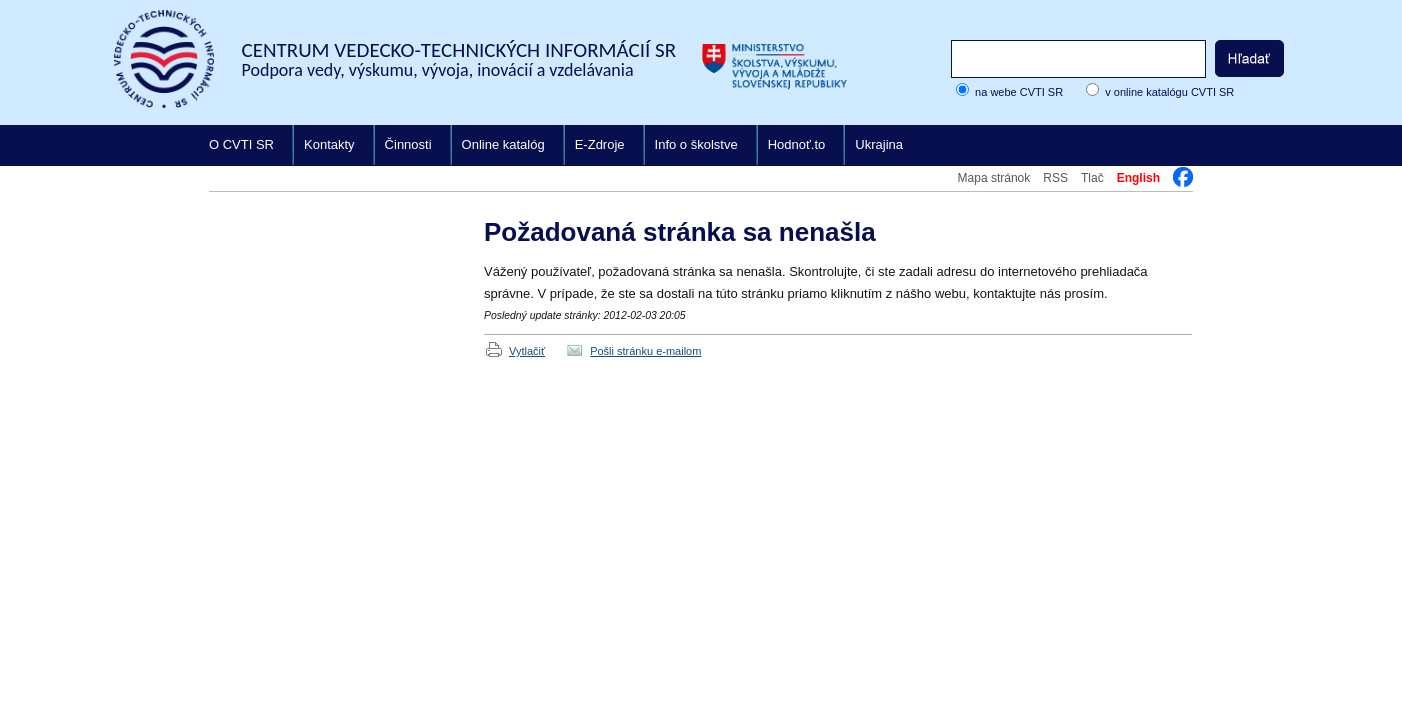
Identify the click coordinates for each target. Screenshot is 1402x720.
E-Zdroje (600, 144)
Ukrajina (879, 144)
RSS (1055, 178)
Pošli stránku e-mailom (645, 351)
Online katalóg (503, 144)
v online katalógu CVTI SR (1169, 92)
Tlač (1092, 178)
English (1138, 178)
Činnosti (408, 144)
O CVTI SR (241, 144)
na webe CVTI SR (1019, 92)
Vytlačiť (527, 351)
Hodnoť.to (797, 144)
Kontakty (329, 144)
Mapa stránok (994, 178)
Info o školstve (696, 144)
